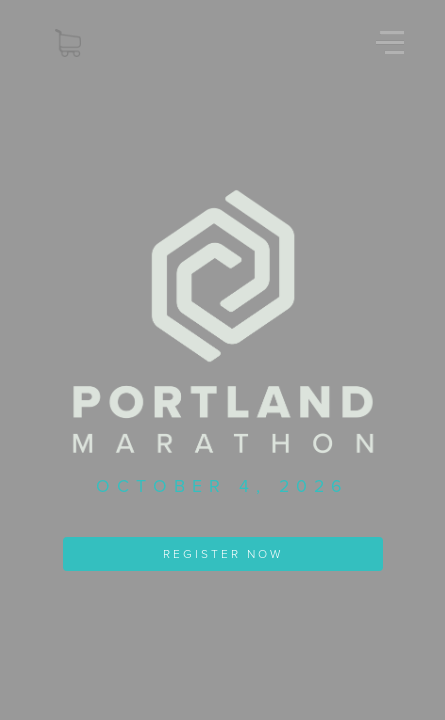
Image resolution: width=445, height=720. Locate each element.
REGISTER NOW (223, 554)
